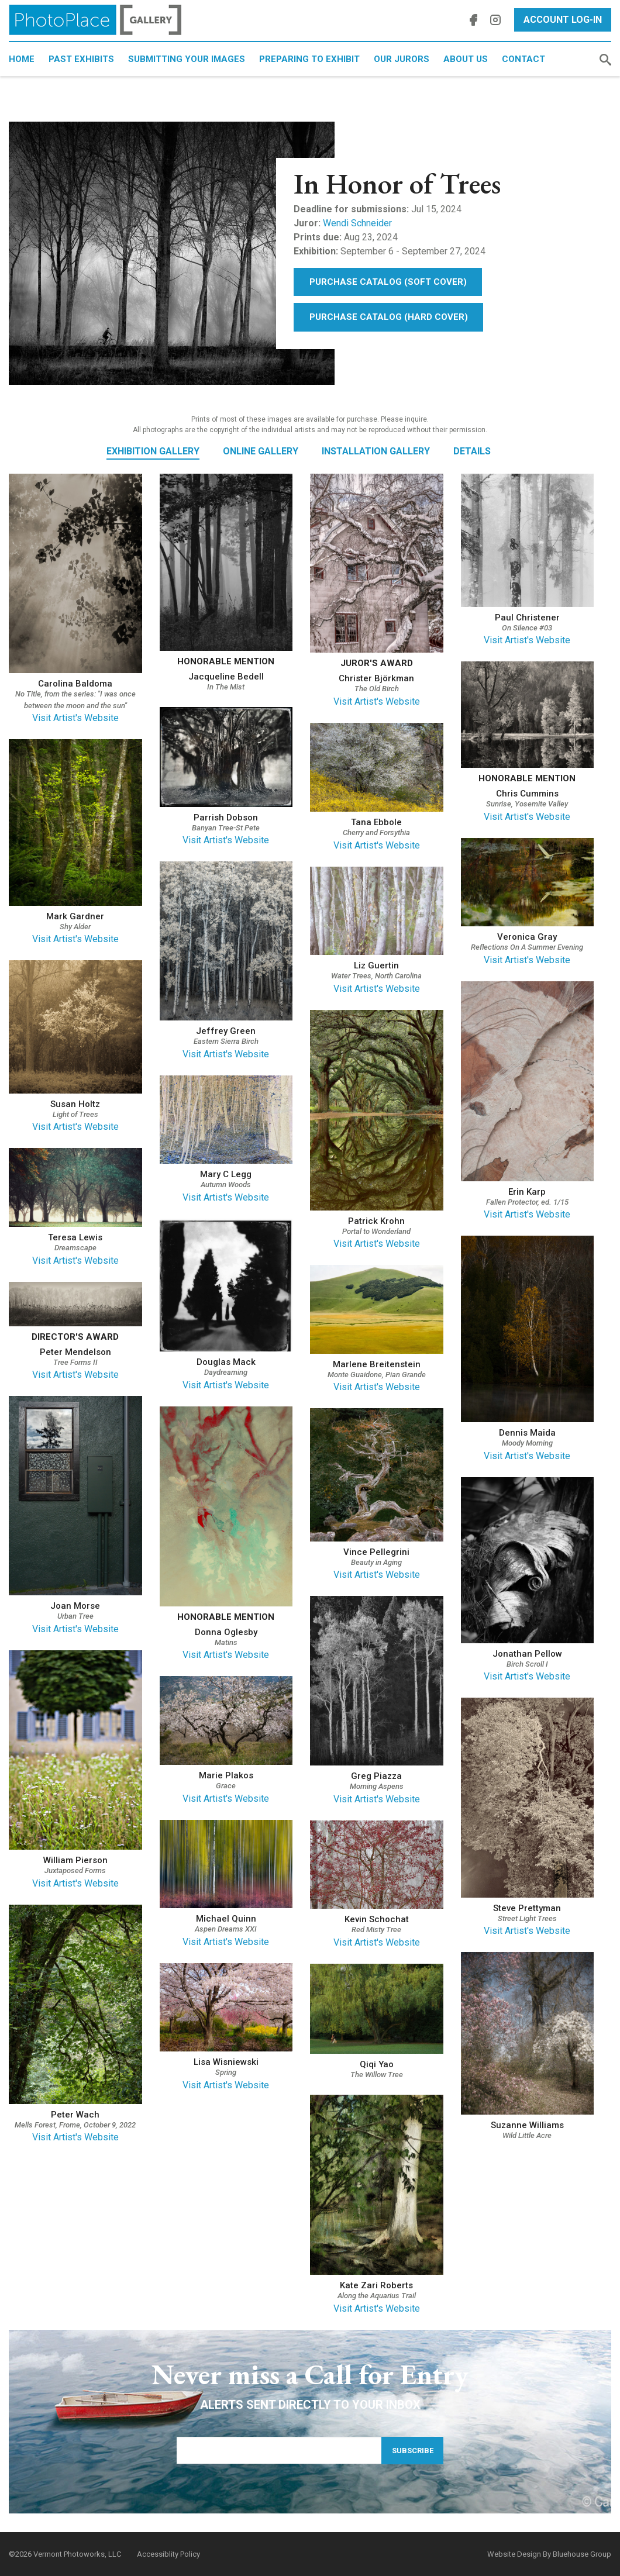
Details (472, 451)
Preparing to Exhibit (309, 59)
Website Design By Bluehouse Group (549, 2554)
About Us (465, 59)
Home (22, 59)
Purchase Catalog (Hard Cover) (388, 317)
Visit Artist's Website (75, 717)
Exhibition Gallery (152, 451)
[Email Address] (279, 2450)
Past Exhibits (81, 59)
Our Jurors (401, 59)
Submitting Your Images (186, 59)
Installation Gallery (376, 451)
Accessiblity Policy (168, 2554)
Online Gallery (260, 451)
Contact (523, 59)
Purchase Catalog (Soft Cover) (388, 282)
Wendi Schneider (357, 223)
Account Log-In (562, 19)
